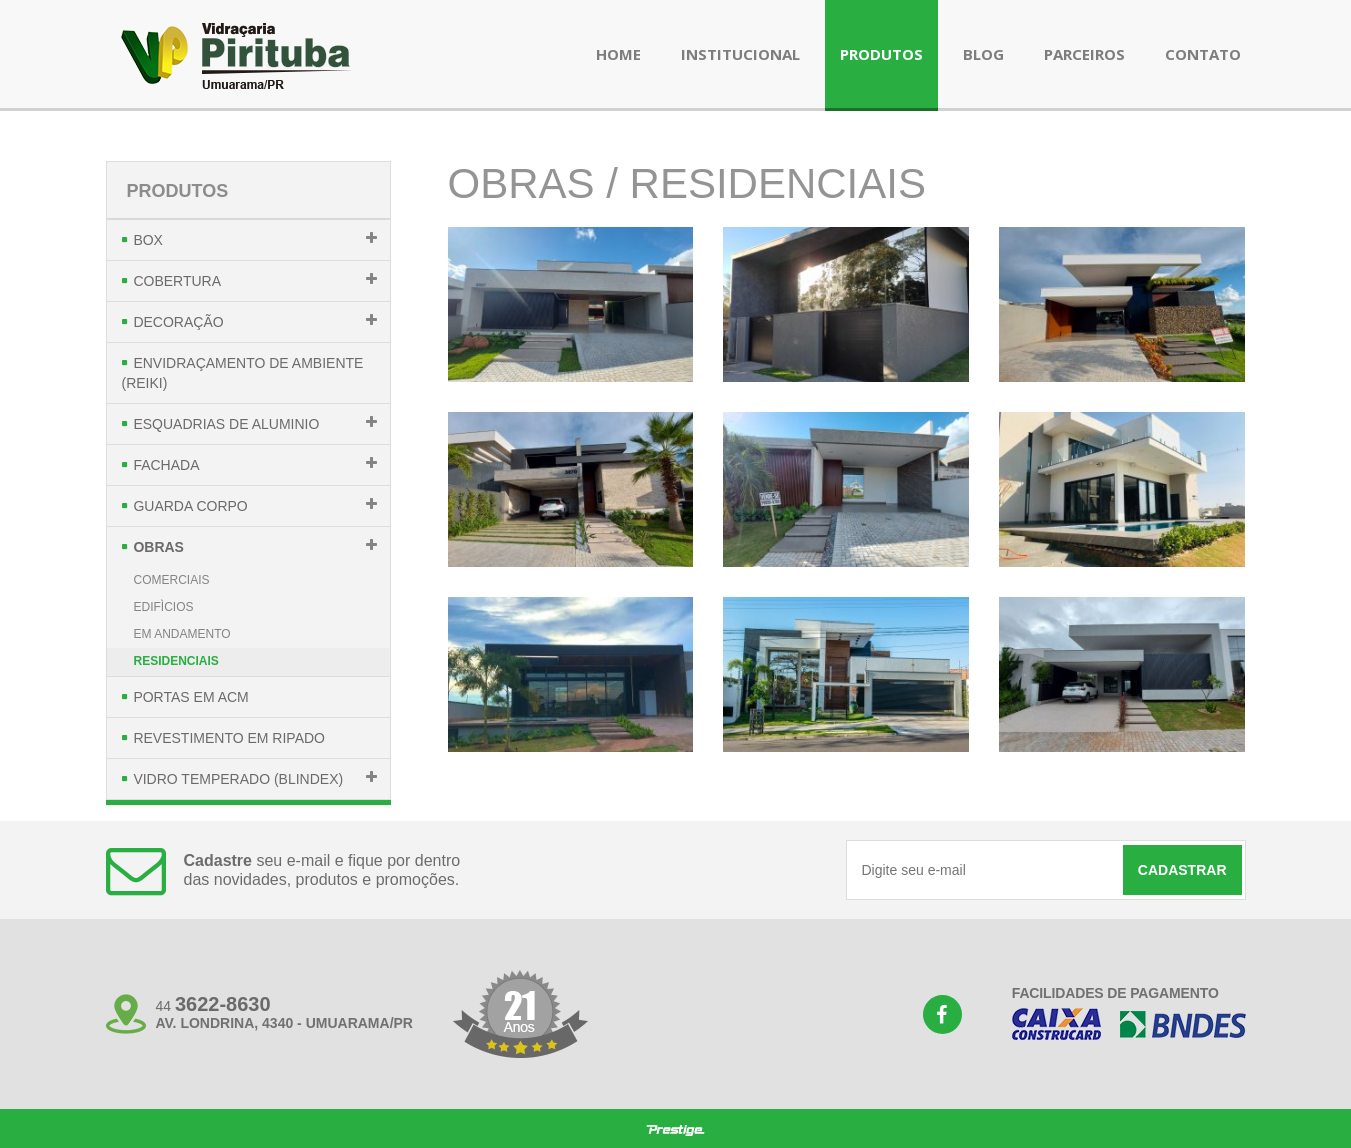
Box (148, 240)
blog (983, 54)
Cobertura (177, 281)
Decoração (178, 322)
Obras (158, 547)
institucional (740, 54)
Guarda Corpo (190, 506)
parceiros (1084, 54)
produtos (881, 54)
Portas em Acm (190, 697)
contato (1203, 54)
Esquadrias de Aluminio (226, 424)
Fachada (166, 465)
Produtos (178, 191)
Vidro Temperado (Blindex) (238, 779)
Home (618, 54)
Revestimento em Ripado (229, 738)
